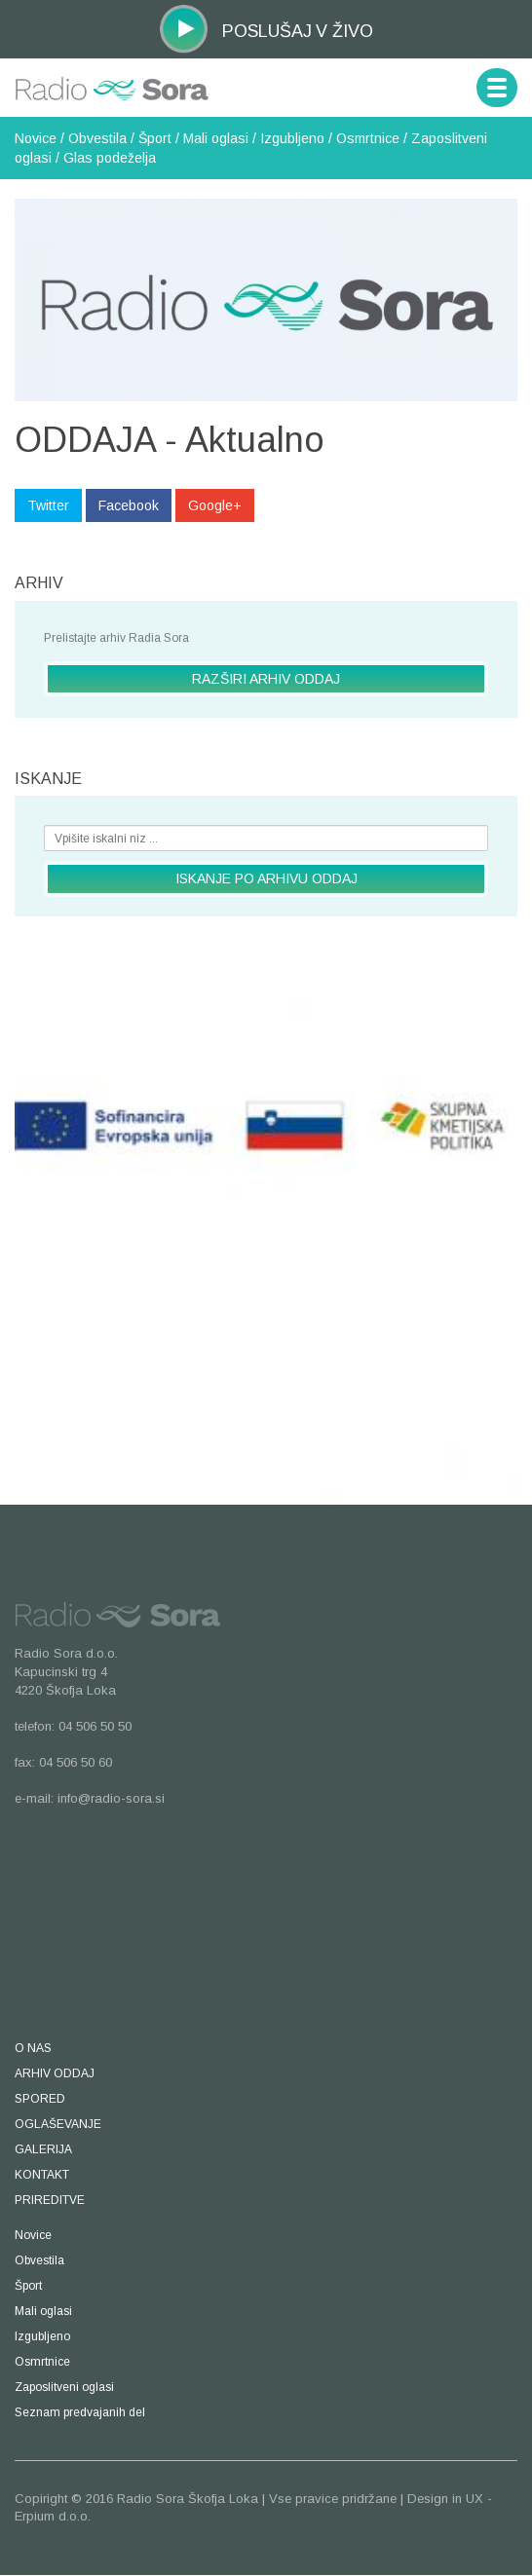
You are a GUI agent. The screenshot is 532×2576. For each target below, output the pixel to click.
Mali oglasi (215, 138)
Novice (36, 138)
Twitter (48, 505)
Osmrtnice (367, 138)
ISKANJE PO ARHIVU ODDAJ (266, 878)
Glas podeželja (109, 158)
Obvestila (97, 138)
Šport (154, 138)
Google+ (215, 505)
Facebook (128, 505)
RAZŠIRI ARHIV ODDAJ (266, 679)
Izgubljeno (292, 138)
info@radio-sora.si (111, 1798)
